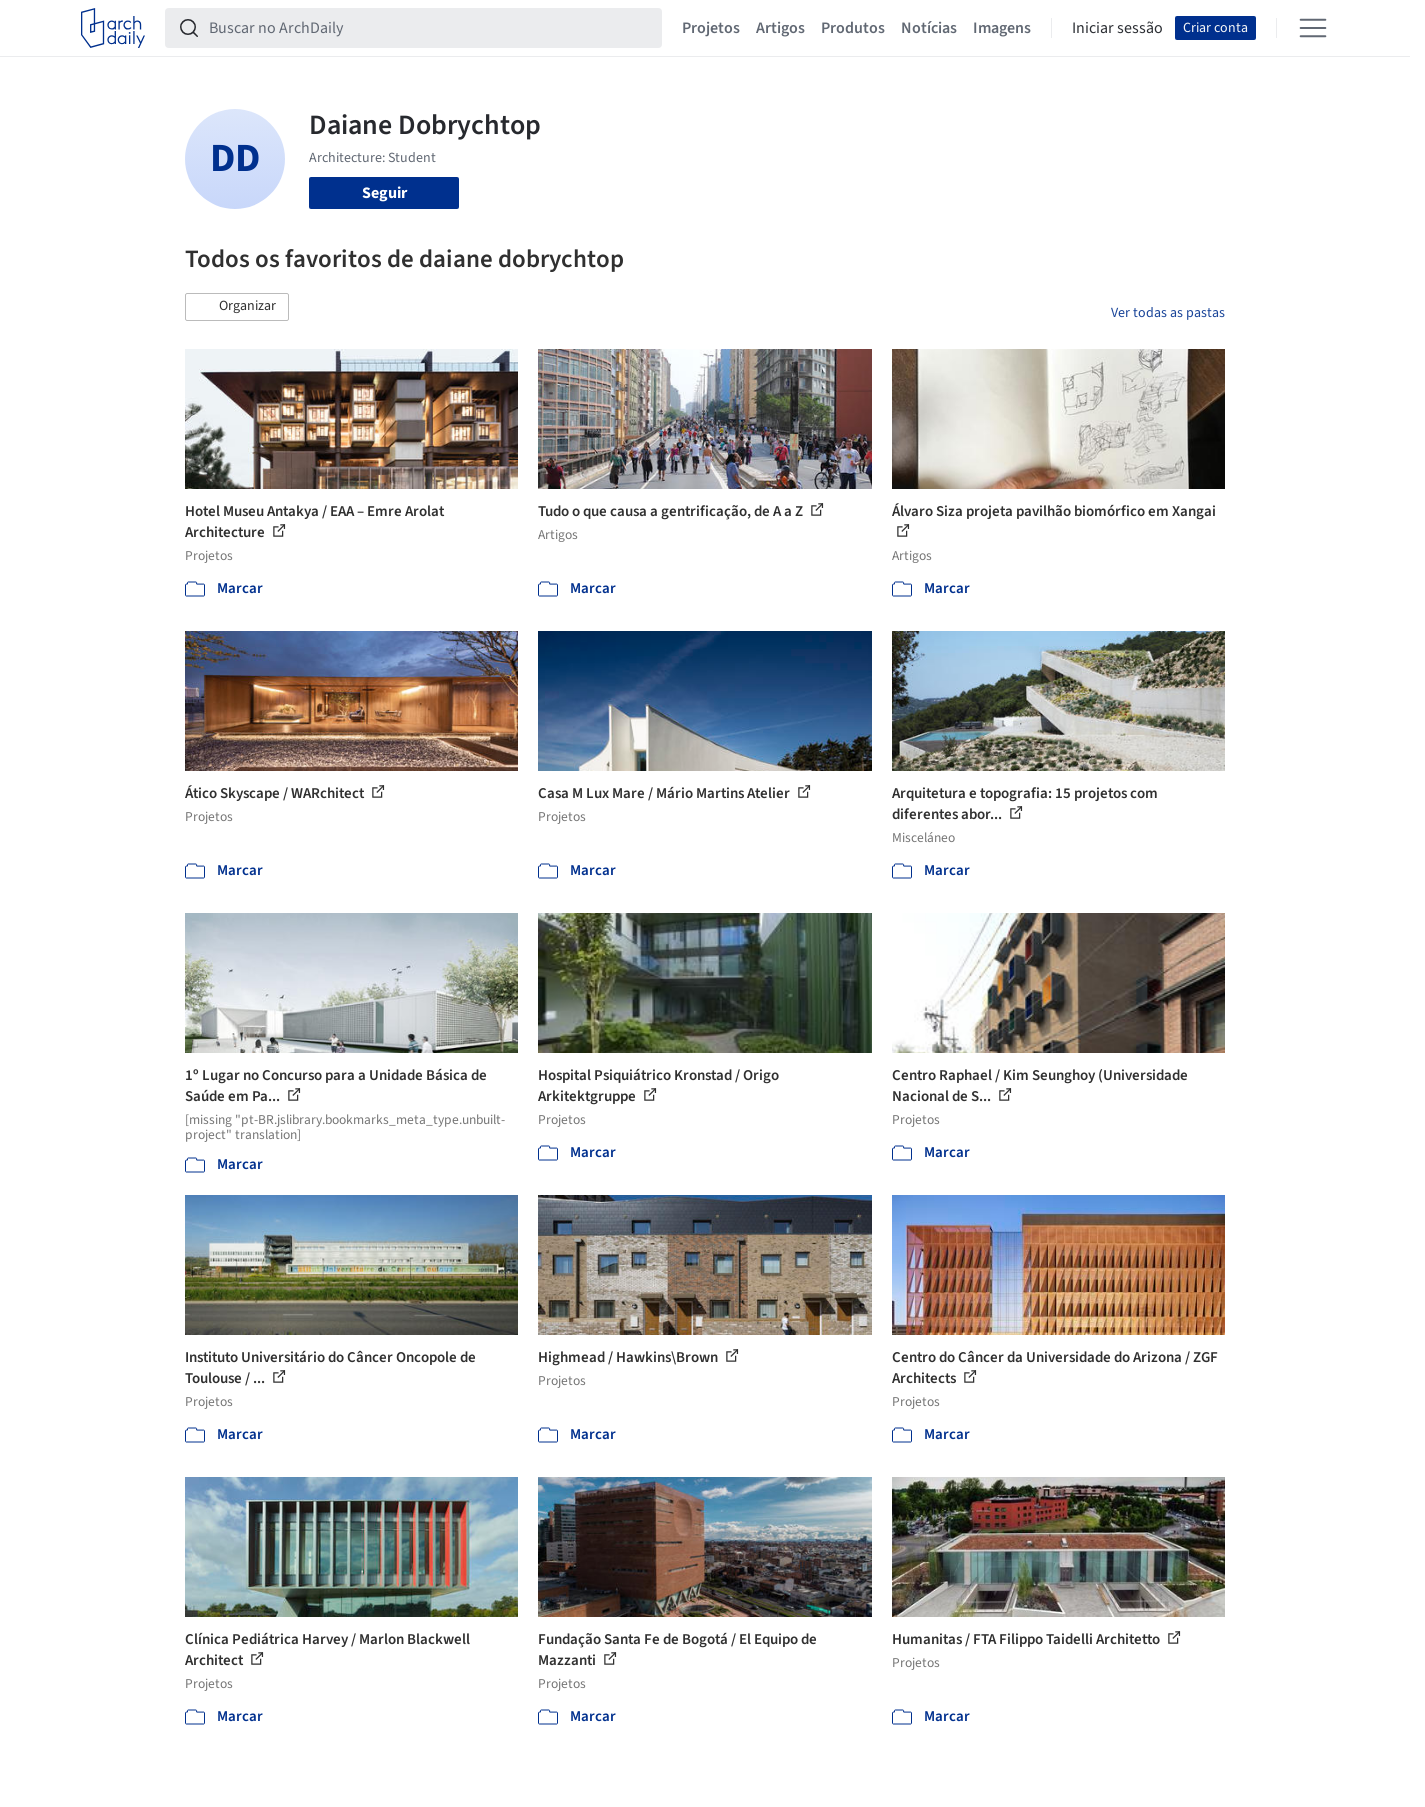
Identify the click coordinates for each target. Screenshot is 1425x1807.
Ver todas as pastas (1168, 313)
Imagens (1002, 28)
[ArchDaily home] (113, 28)
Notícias (929, 28)
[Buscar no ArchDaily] (429, 28)
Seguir (384, 193)
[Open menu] (1313, 28)
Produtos (853, 28)
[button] (237, 307)
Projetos (711, 28)
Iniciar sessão (1117, 28)
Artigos (780, 28)
